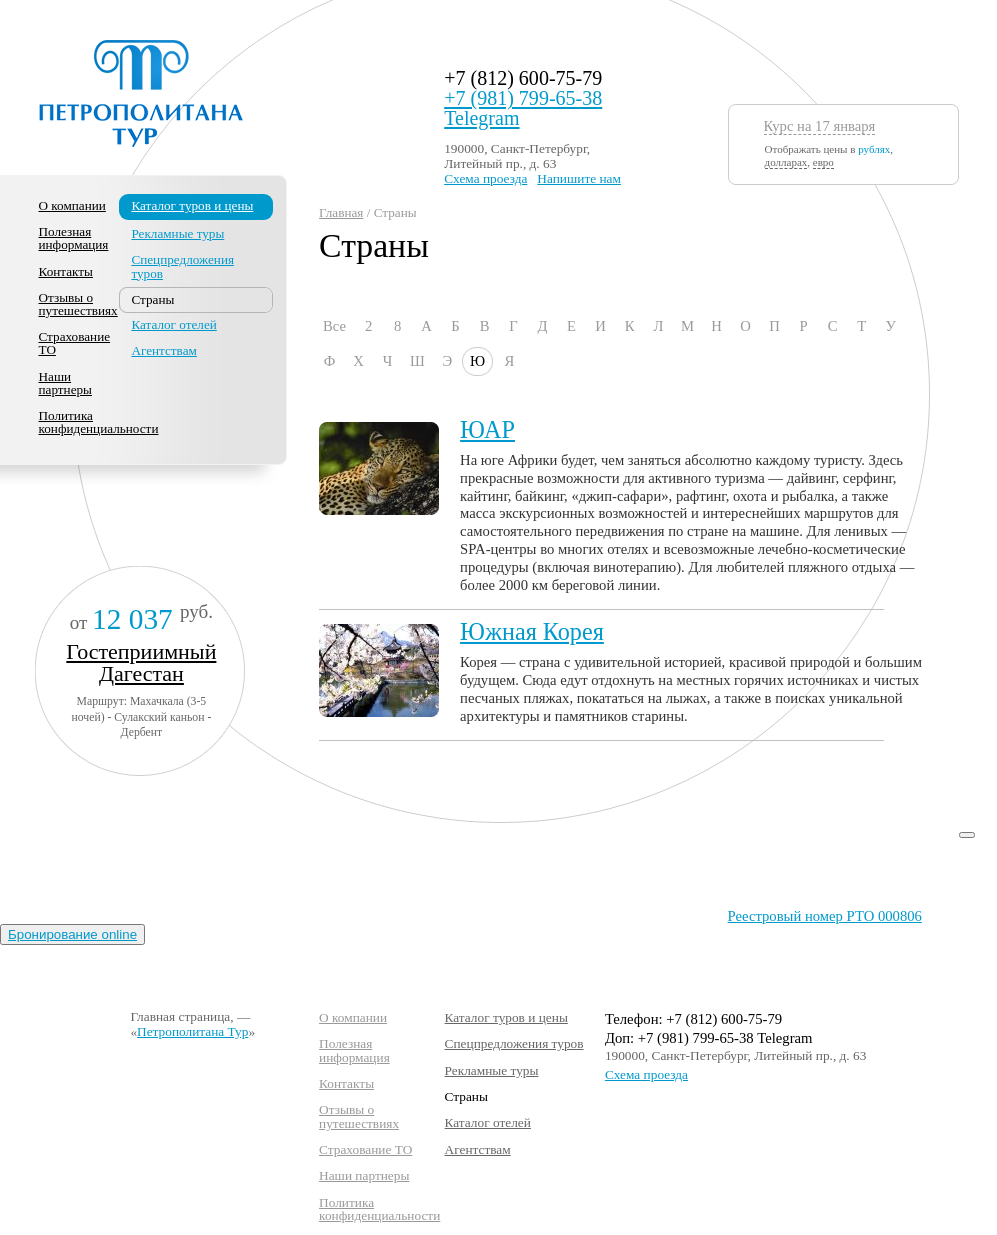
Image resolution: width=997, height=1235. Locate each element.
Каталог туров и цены (192, 205)
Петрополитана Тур (192, 1031)
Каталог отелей (173, 324)
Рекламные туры (177, 233)
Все (334, 326)
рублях (874, 149)
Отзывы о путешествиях (78, 304)
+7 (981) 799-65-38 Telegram (523, 108)
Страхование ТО (75, 343)
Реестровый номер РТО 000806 (825, 916)
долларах (786, 162)
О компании (72, 205)
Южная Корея (532, 631)
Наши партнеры (65, 383)
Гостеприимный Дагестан (141, 662)
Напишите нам (579, 178)
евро (823, 162)
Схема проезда (485, 178)
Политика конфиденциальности (99, 422)
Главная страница (180, 1016)
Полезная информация (74, 238)
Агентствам (163, 350)
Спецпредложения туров (182, 266)
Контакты (66, 271)
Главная (341, 212)
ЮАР (487, 429)
